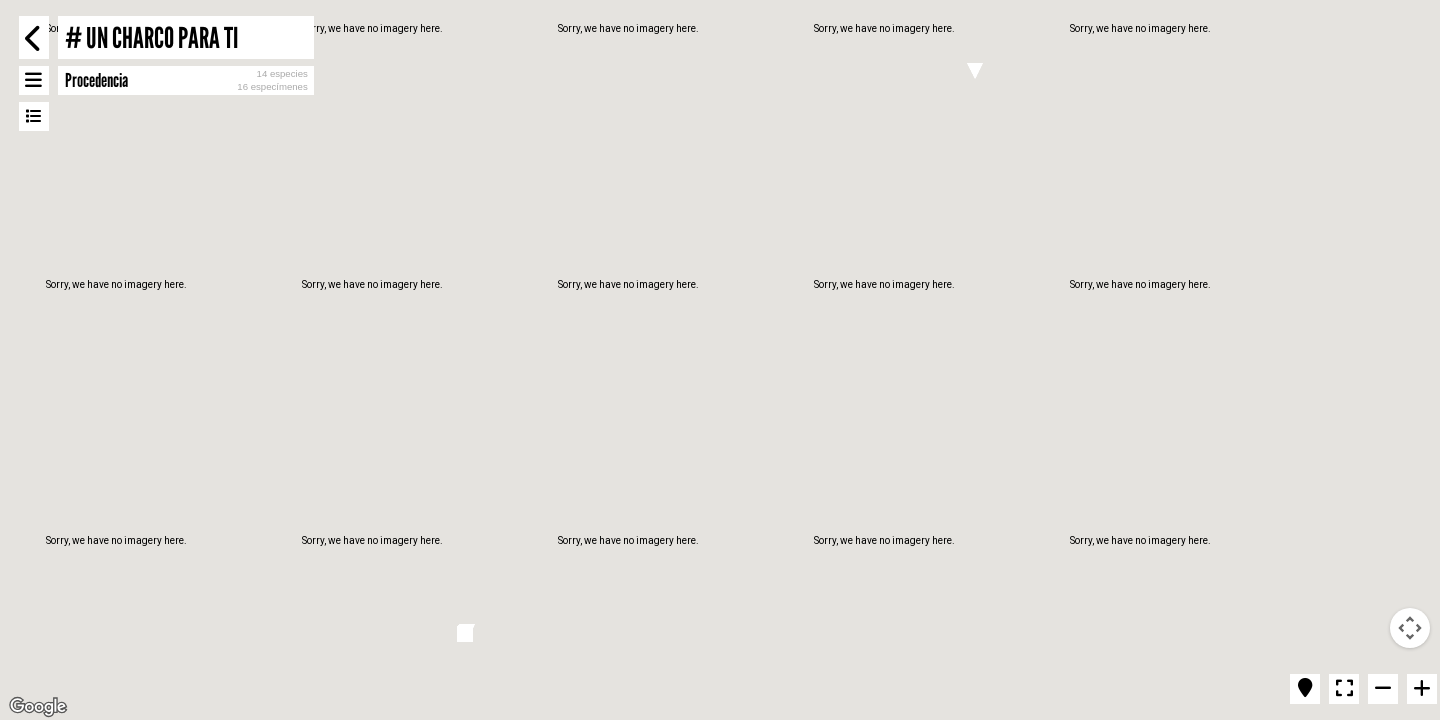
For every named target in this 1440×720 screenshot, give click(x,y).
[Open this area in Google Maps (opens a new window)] (38, 707)
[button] (975, 71)
